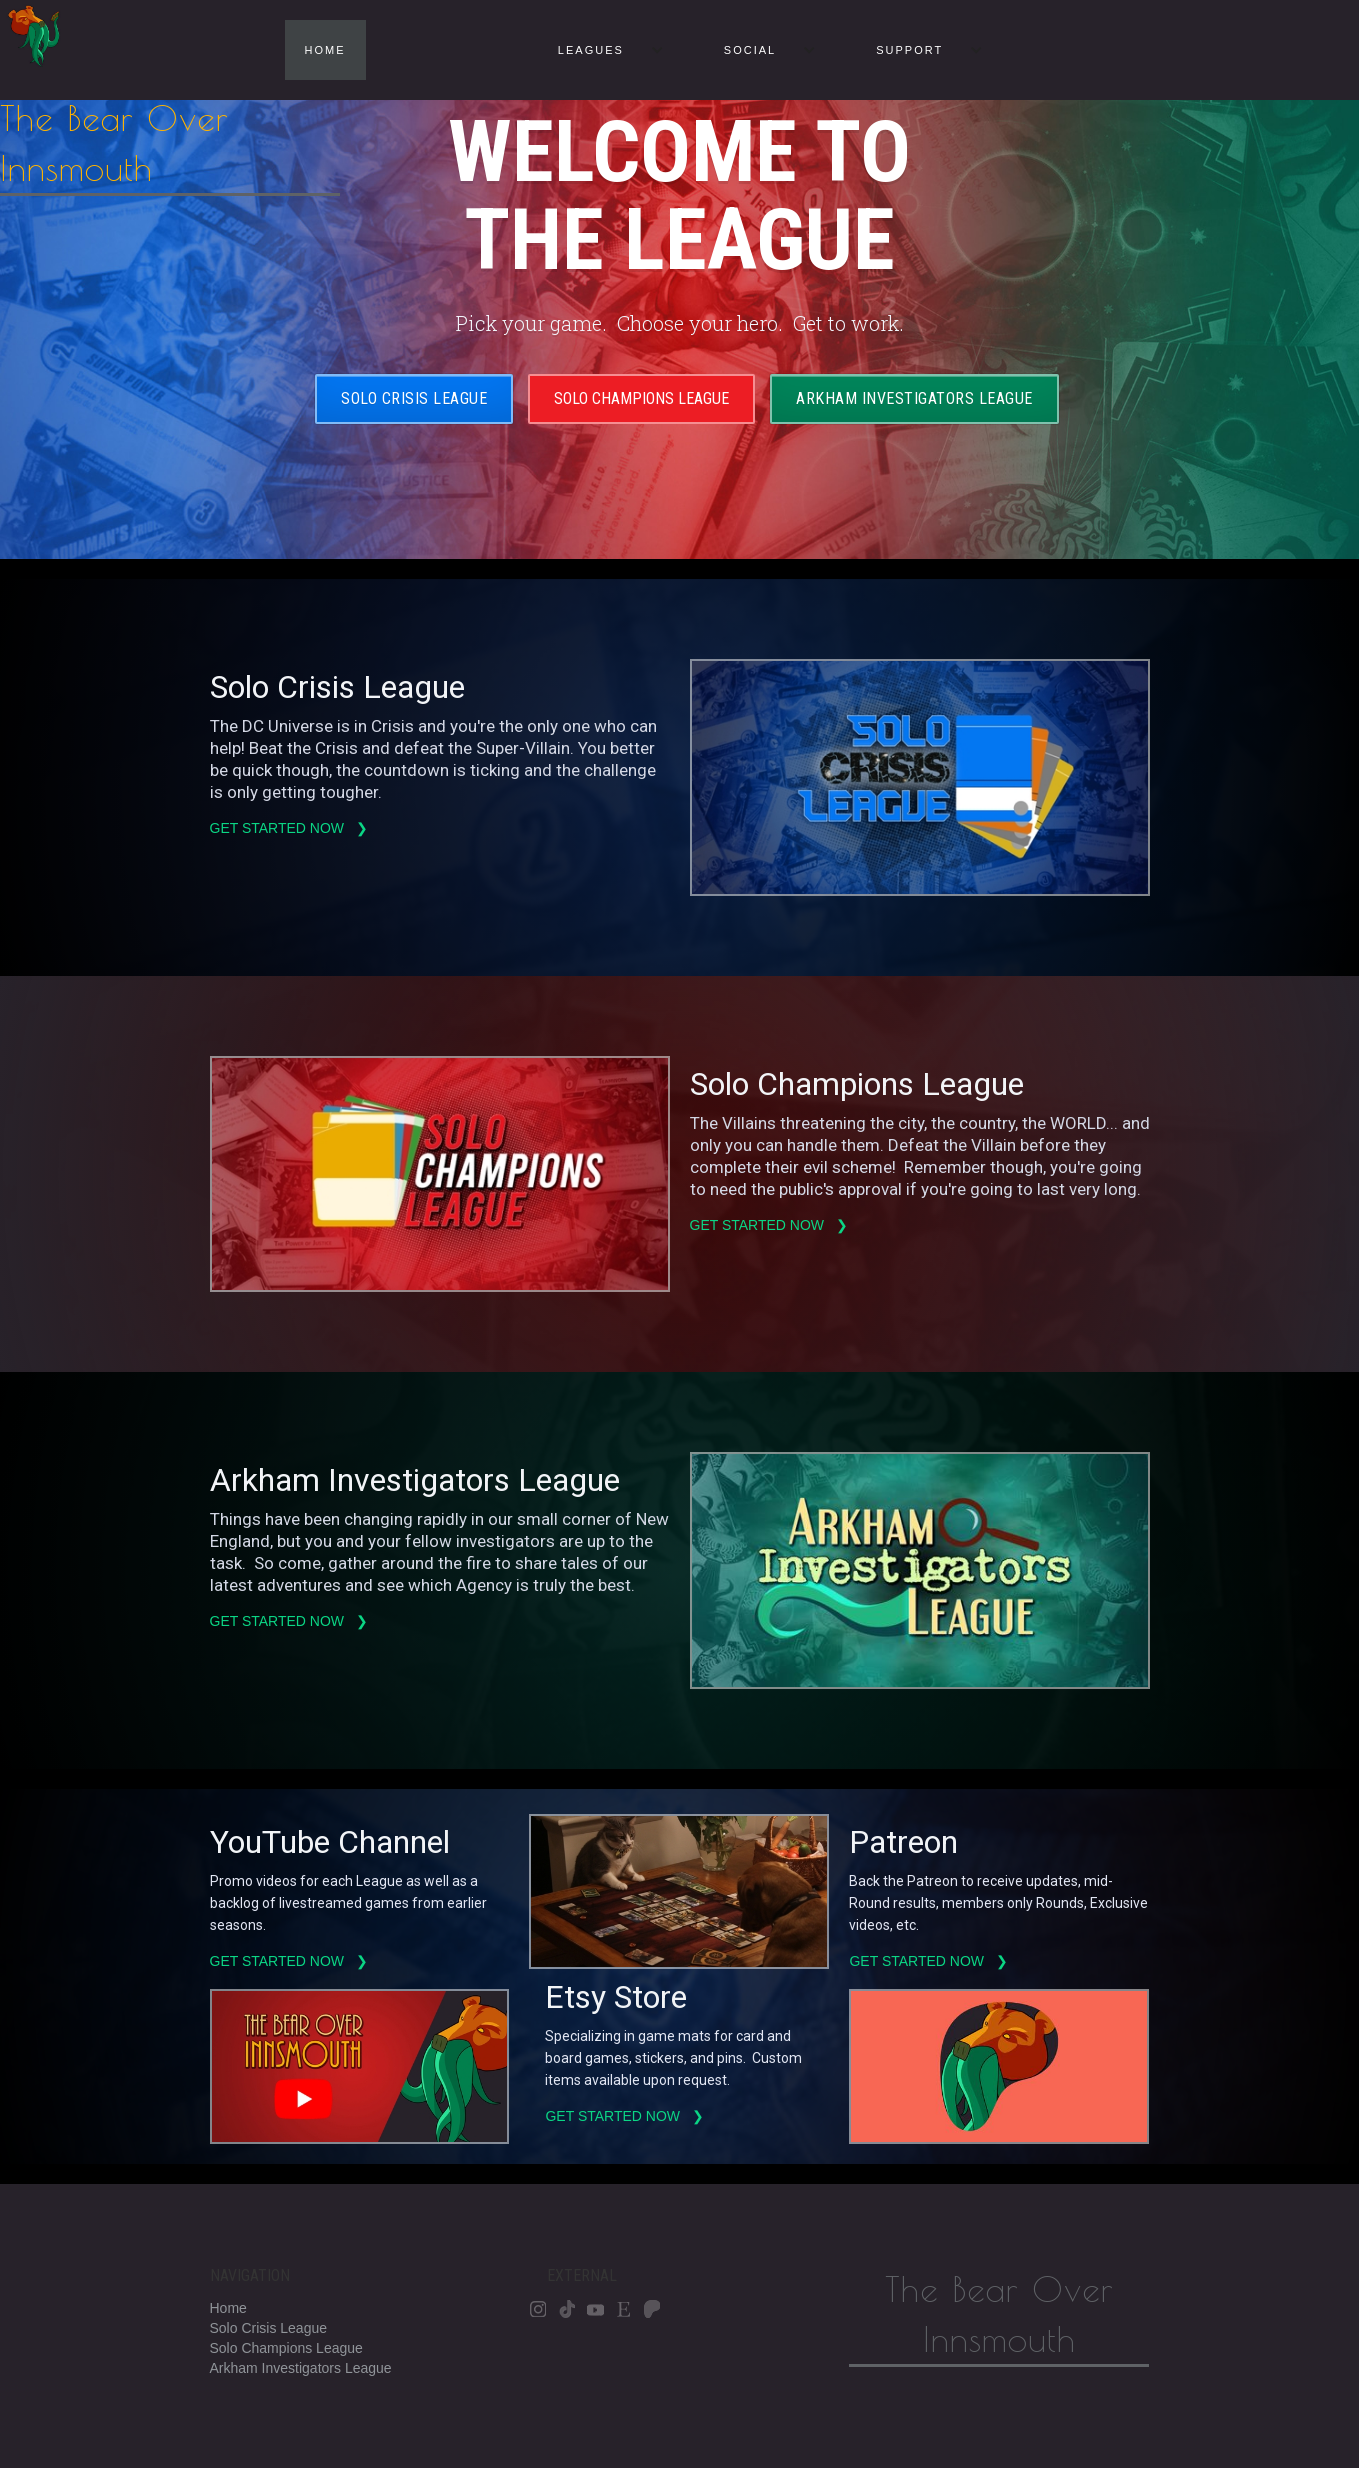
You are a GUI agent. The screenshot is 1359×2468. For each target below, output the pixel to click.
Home (228, 2308)
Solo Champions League (286, 2348)
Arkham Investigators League (914, 398)
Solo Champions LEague (641, 398)
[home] (170, 98)
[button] (601, 50)
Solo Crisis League (414, 398)
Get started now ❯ (291, 828)
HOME (325, 50)
